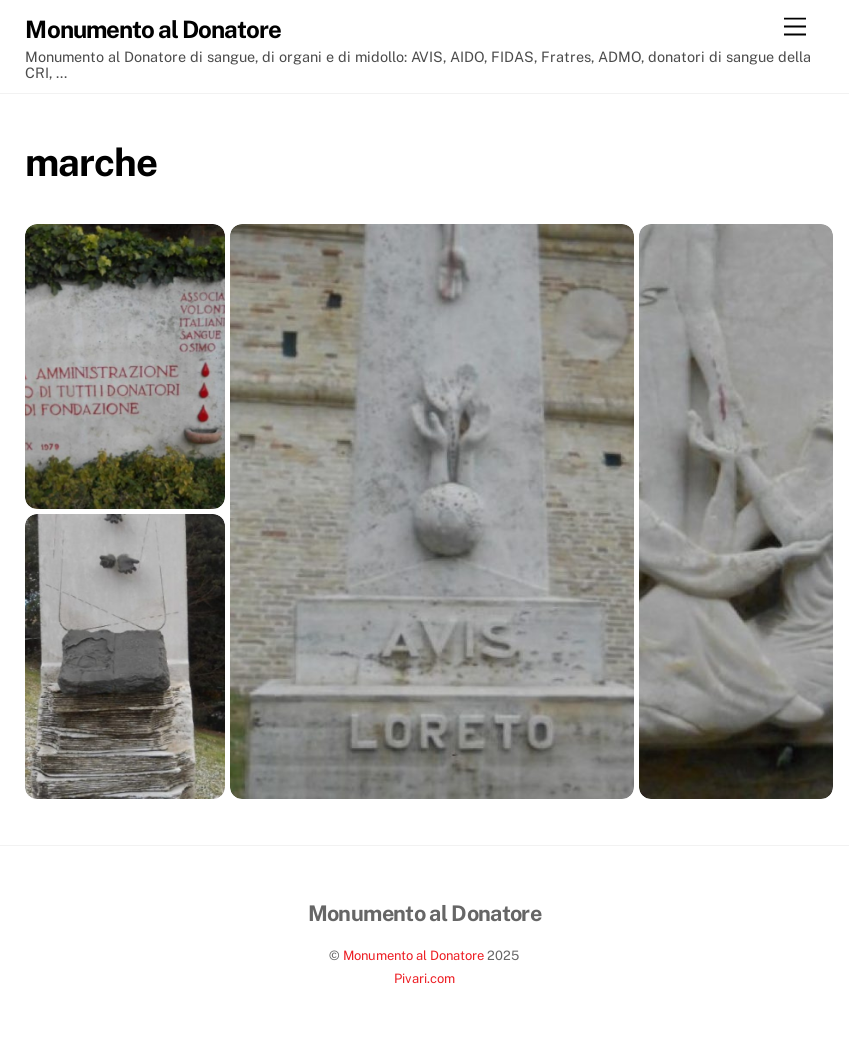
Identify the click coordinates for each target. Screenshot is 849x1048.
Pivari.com (424, 978)
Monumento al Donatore (413, 955)
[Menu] (795, 27)
